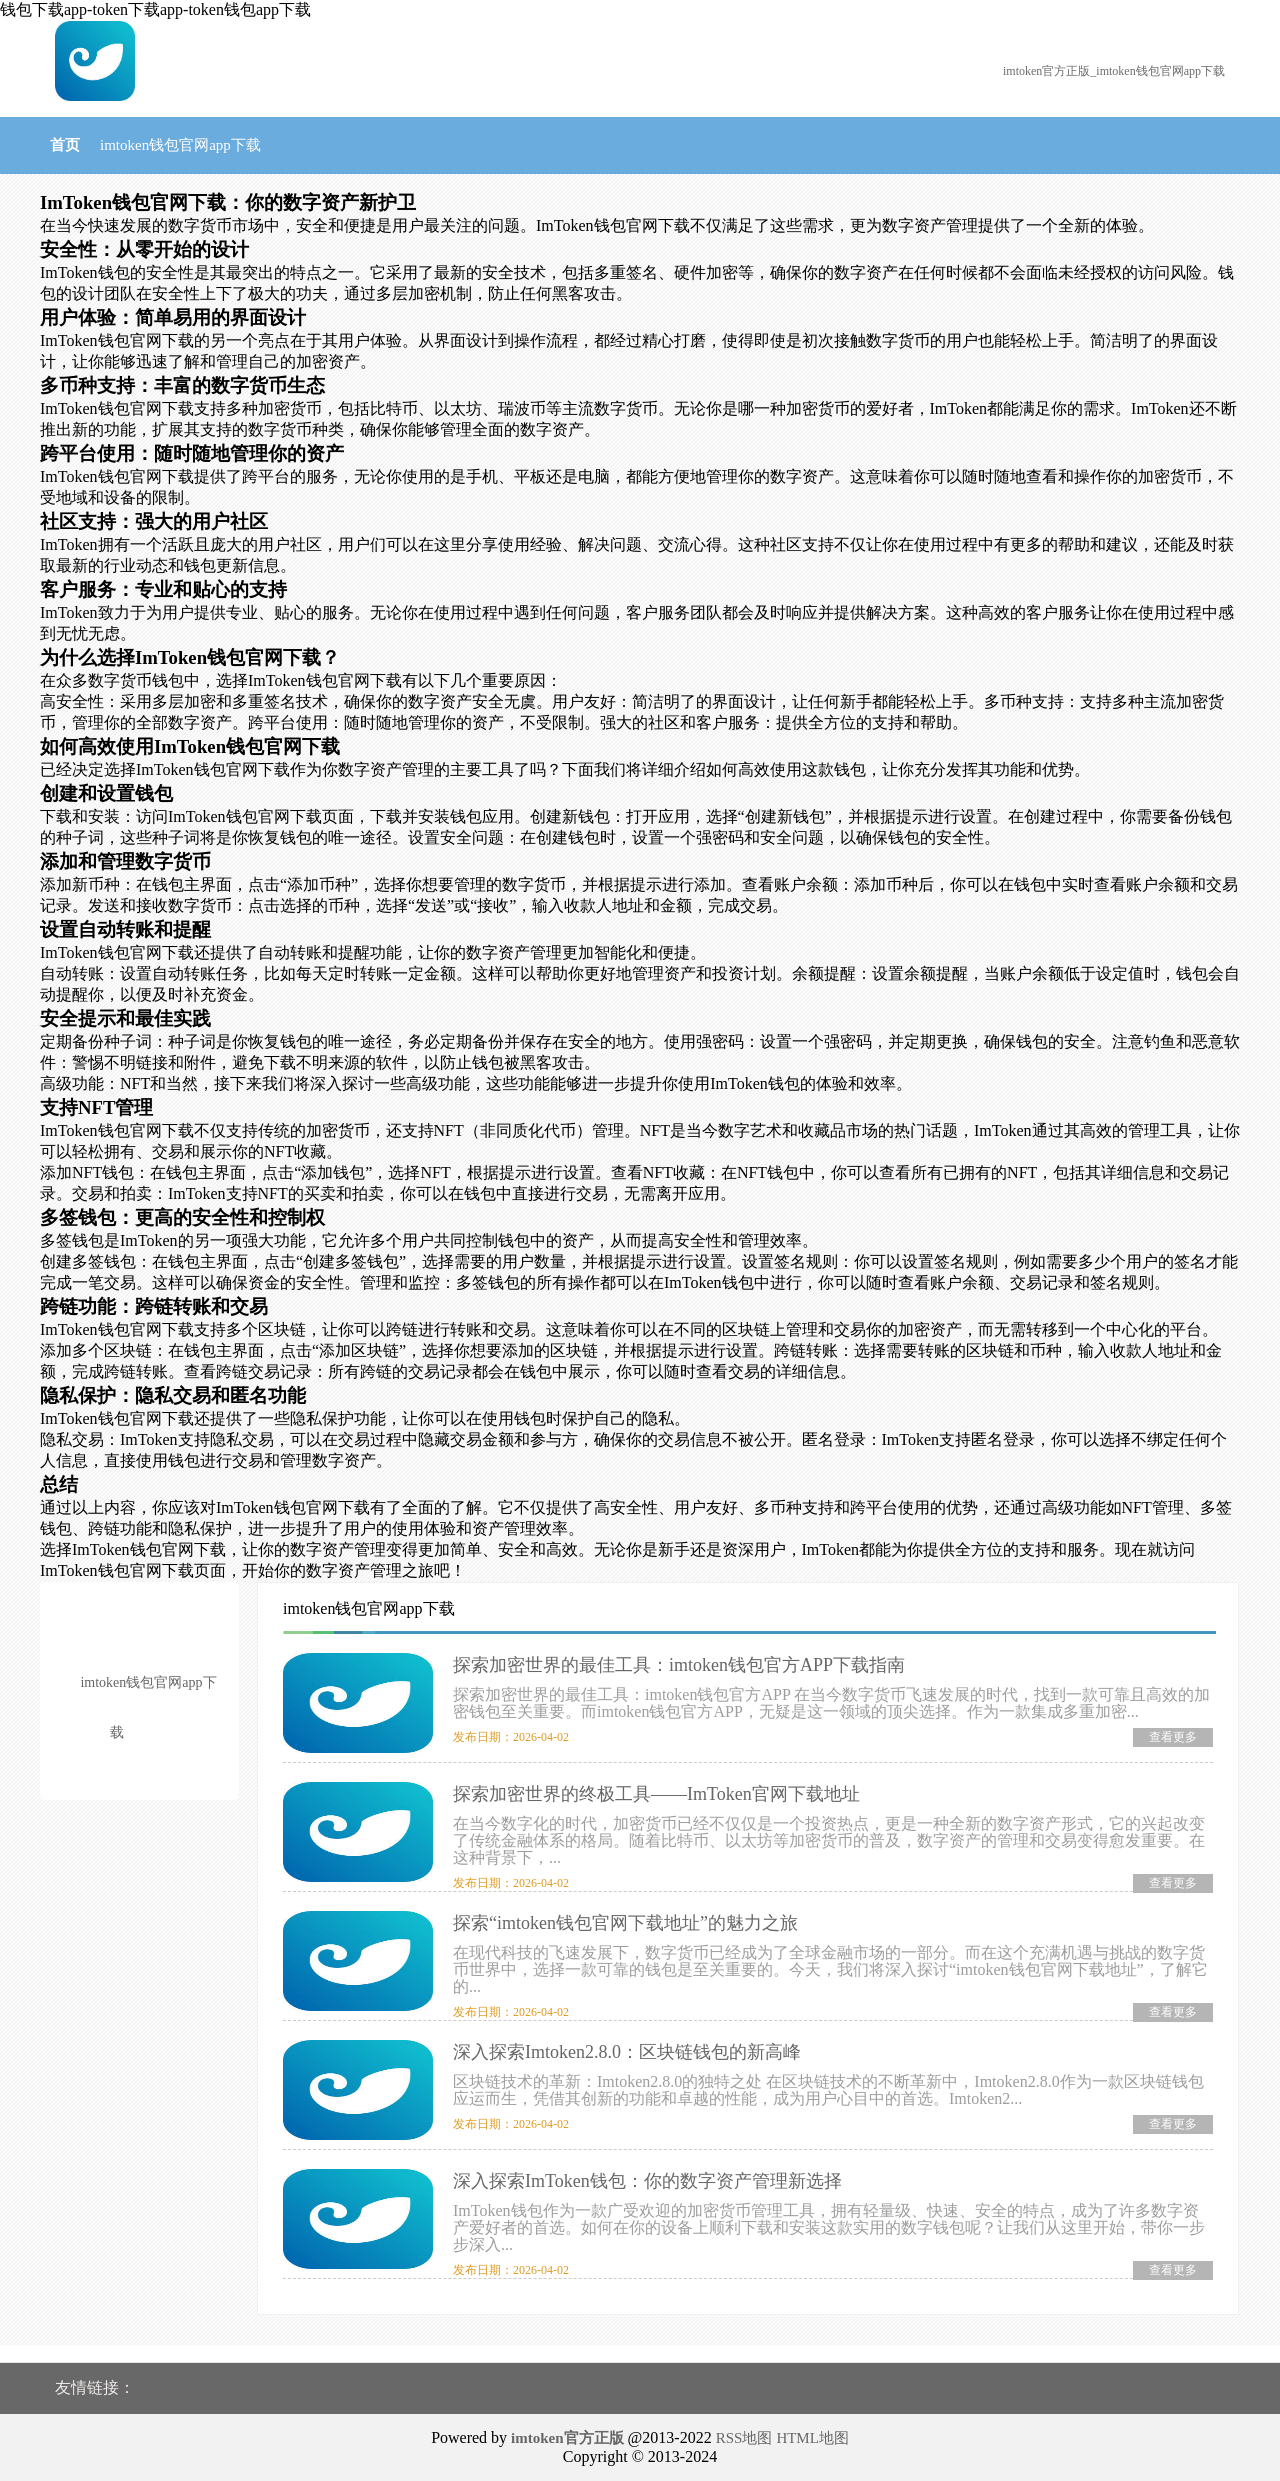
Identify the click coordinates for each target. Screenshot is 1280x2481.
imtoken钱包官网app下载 (180, 145)
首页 (65, 145)
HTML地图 (812, 2438)
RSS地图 (744, 2438)
